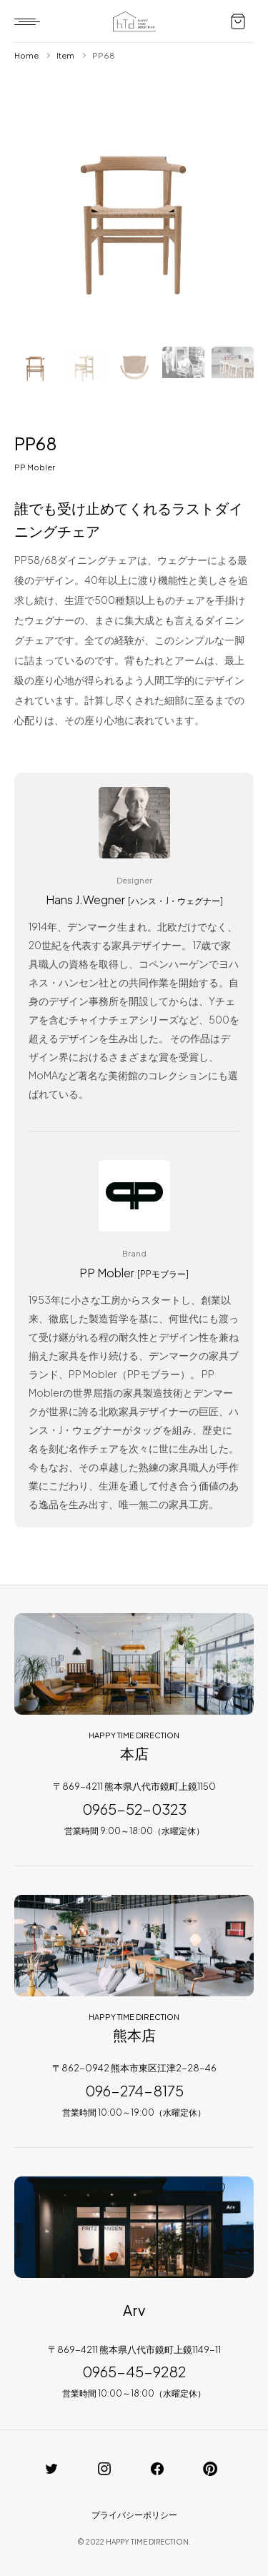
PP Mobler (34, 467)
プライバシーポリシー (134, 2515)
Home (26, 55)
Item (65, 55)
